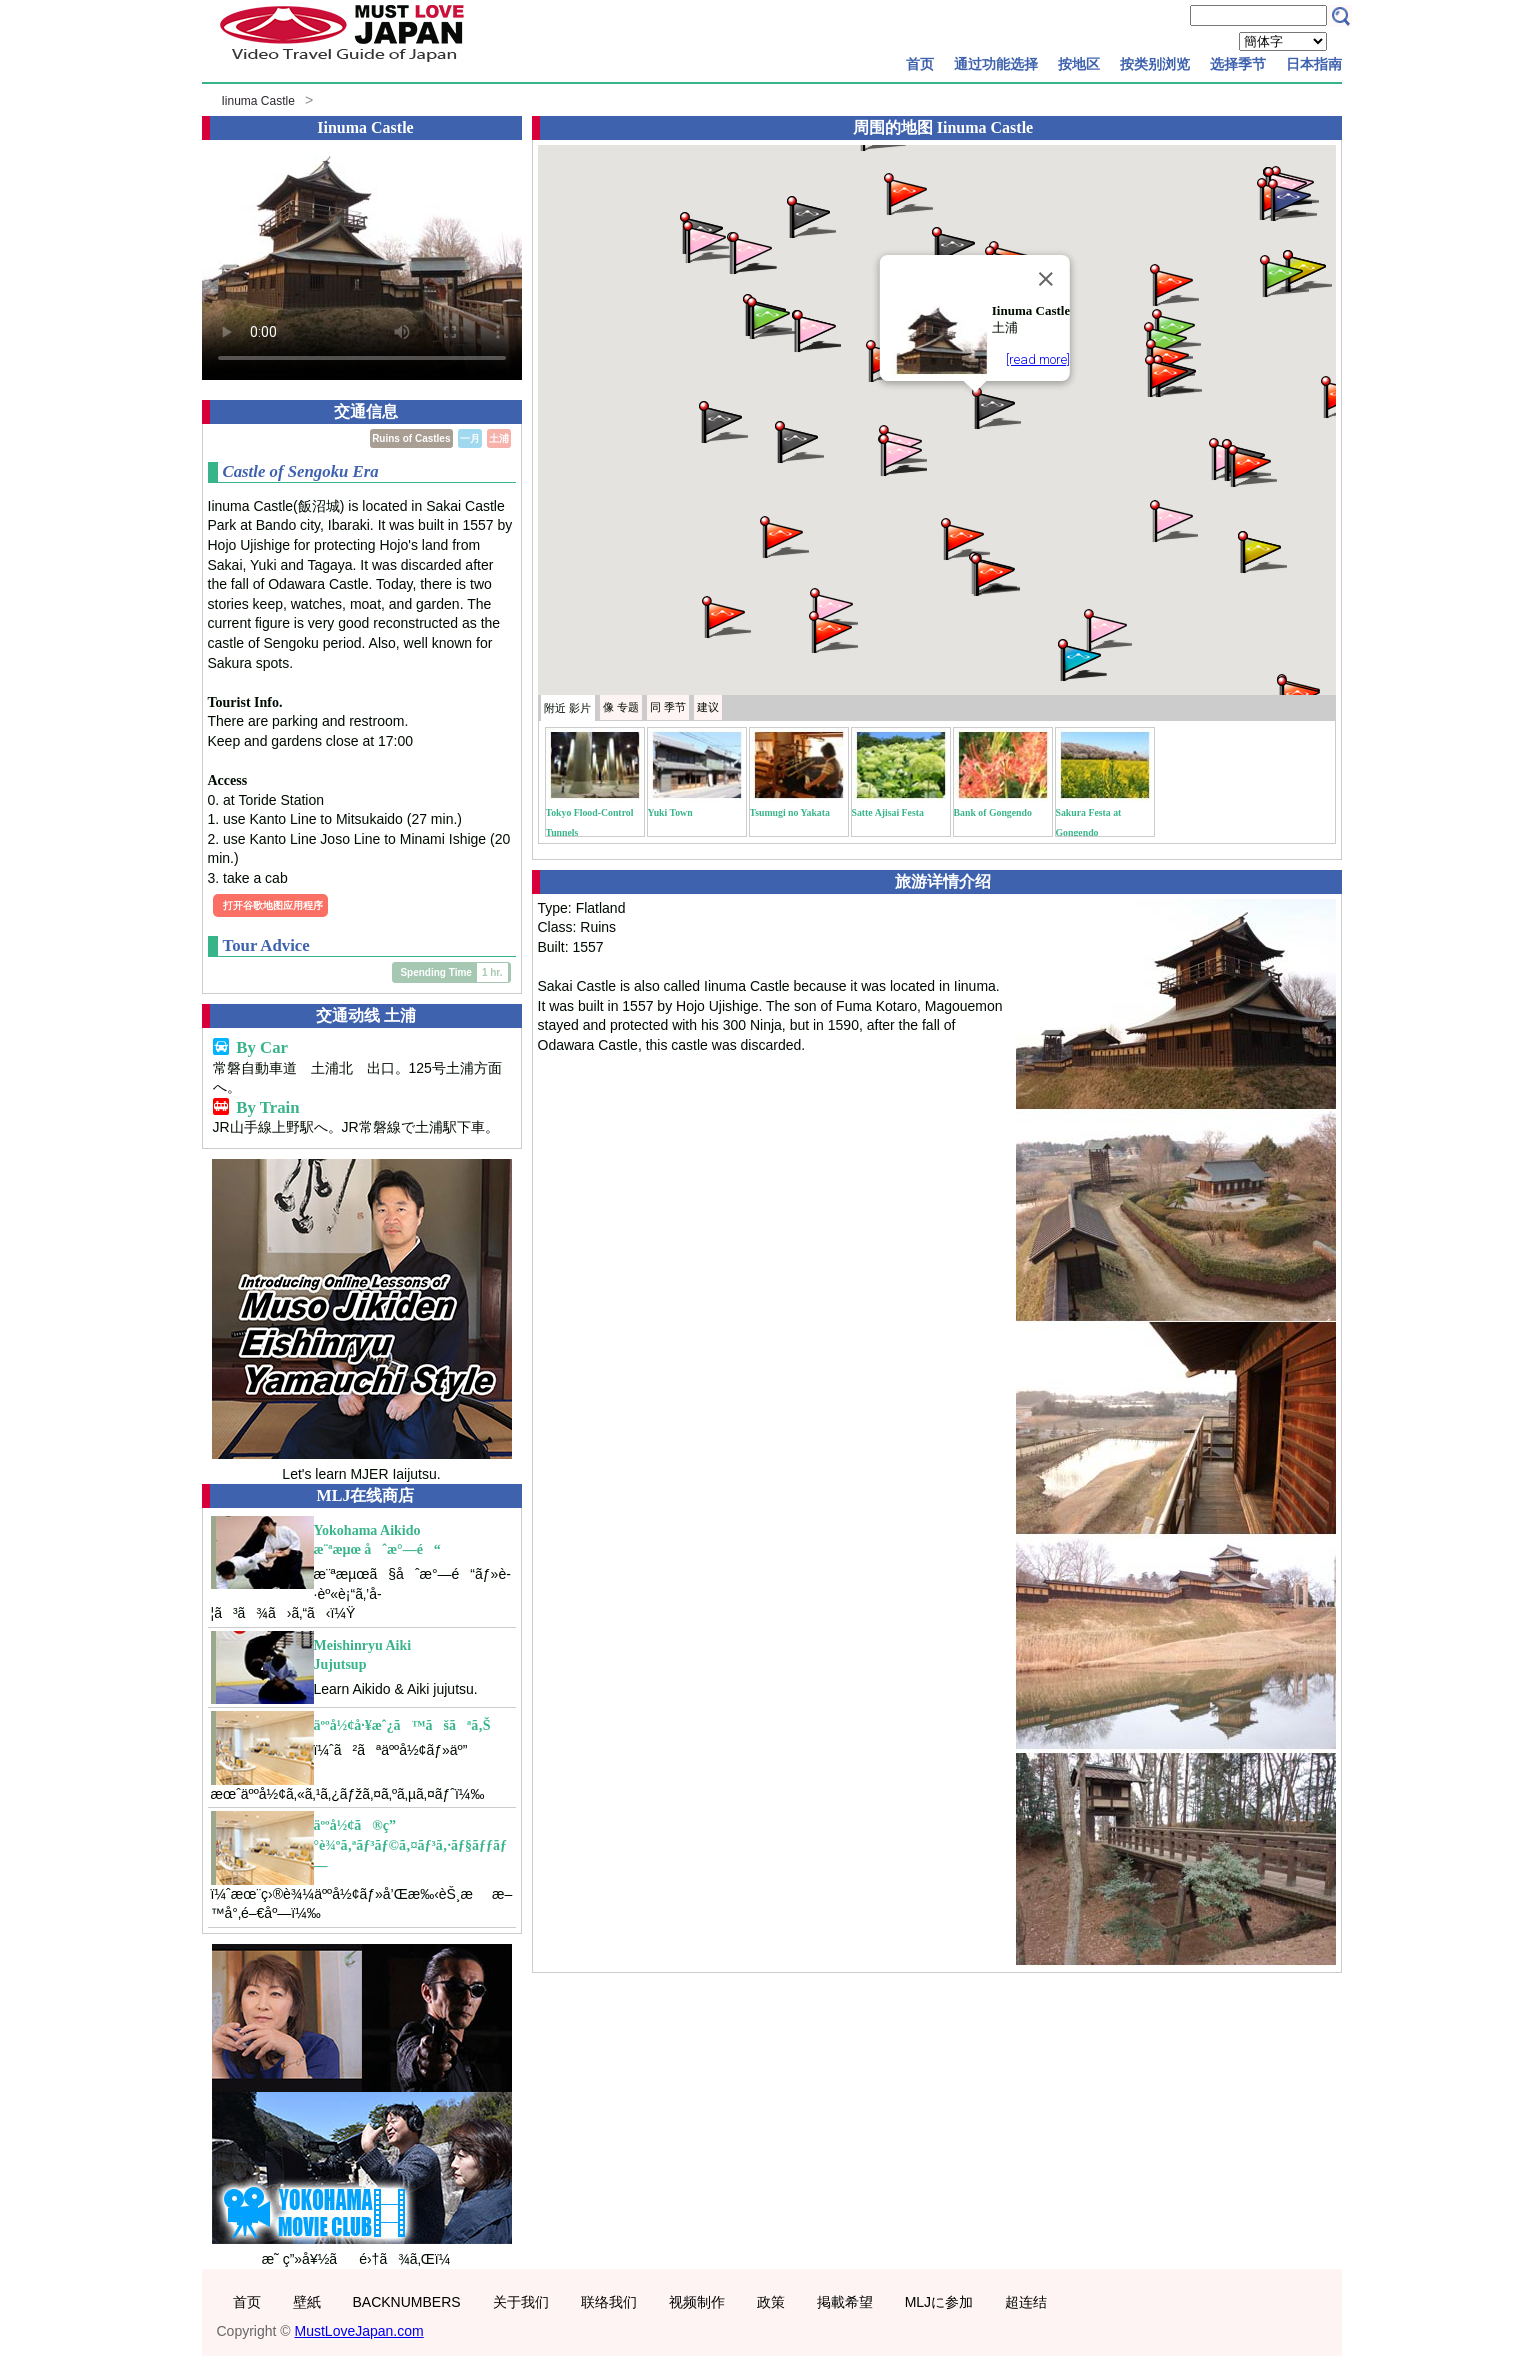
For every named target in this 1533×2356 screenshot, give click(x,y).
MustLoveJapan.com (359, 2331)
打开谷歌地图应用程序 (273, 905)
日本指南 (1314, 64)
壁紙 (307, 2302)
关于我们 (521, 2302)
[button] (995, 406)
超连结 (1026, 2302)
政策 (771, 2302)
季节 (668, 707)
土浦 (499, 438)
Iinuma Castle (258, 101)
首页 (920, 64)
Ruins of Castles (411, 438)
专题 (621, 707)
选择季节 (1238, 64)
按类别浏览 (1155, 64)
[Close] (1046, 279)
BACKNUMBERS (407, 2302)
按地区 (1079, 64)
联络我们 (609, 2302)
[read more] (1038, 359)
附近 (567, 708)
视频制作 (697, 2302)
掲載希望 (845, 2302)
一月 (470, 438)
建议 (708, 707)
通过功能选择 (996, 64)
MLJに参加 (939, 2302)
